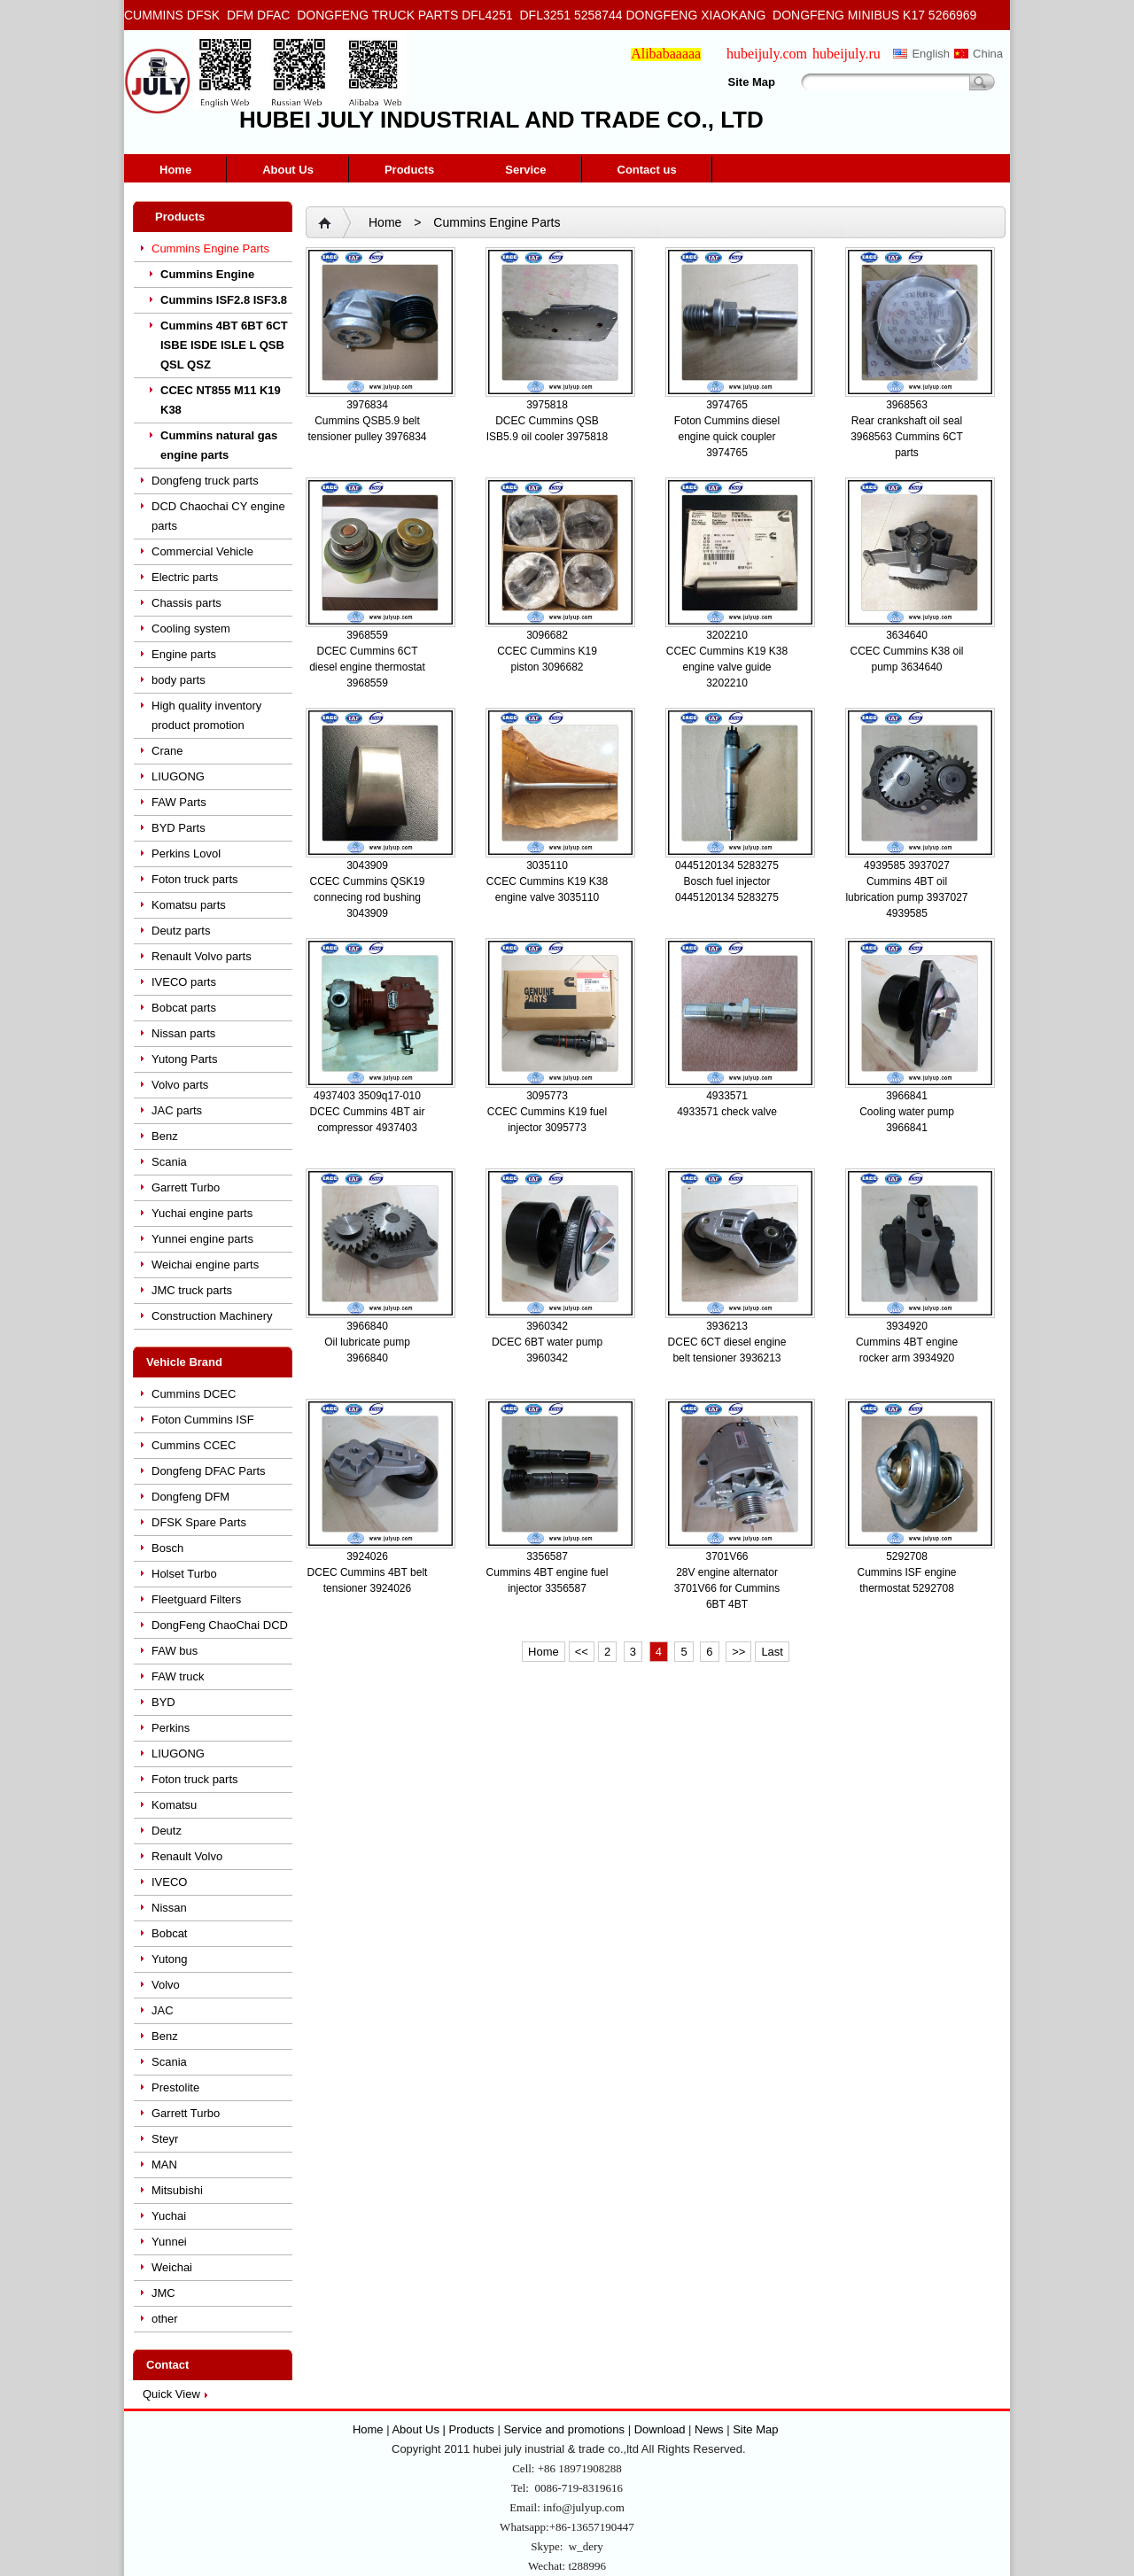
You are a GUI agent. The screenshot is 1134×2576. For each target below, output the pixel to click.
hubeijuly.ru (846, 53)
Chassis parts (186, 602)
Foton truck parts (194, 879)
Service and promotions (565, 2429)
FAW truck (177, 1676)
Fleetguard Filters (196, 1599)
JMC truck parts (191, 1290)
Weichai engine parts (205, 1264)
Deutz (166, 1830)
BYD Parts (178, 827)
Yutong (169, 1959)
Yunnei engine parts (202, 1238)
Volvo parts (179, 1084)
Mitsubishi (177, 2190)
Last (772, 1651)
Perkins (170, 1727)
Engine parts (183, 654)
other (164, 2318)
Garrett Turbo (185, 1187)
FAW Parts (178, 802)
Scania (169, 1161)
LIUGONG (178, 776)
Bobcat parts (183, 1007)
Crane (167, 750)
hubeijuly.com (766, 53)
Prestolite (175, 2087)
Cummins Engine (207, 274)
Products (409, 169)
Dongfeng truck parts (205, 480)
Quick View (171, 2394)
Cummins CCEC (193, 1445)
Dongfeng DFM (190, 1496)
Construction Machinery (212, 1316)
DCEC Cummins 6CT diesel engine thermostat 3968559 (367, 667)
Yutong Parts (184, 1059)
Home (175, 169)
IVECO (169, 1882)
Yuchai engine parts (201, 1213)
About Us (288, 169)
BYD (163, 1702)
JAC (162, 2010)
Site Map (751, 82)
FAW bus (174, 1650)
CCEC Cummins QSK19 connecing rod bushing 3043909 (366, 897)
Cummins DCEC (193, 1394)
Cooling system (190, 628)
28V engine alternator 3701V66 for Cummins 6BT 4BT (727, 1588)
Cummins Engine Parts (210, 248)
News (709, 2429)
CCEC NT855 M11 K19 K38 (220, 400)
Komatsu (174, 1805)
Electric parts (184, 577)
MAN (164, 2164)
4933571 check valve (727, 1112)
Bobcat (169, 1933)
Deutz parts (180, 930)
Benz (164, 1136)
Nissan (169, 1907)
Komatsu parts (188, 905)
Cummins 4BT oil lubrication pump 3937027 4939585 (906, 897)
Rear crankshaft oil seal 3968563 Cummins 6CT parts (906, 437)
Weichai (171, 2267)
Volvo (165, 1984)
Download (660, 2429)
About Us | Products (444, 2429)
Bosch (167, 1548)
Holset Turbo (184, 1573)
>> (738, 1651)
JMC (163, 2293)
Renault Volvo (186, 1856)
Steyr (164, 2138)
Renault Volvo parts (201, 956)
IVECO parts (183, 982)
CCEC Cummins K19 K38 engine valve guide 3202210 (727, 667)
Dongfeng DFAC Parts (208, 1471)
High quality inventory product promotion (206, 715)
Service (525, 169)
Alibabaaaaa (666, 53)
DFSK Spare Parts (198, 1522)
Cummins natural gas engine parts (218, 445)
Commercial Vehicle (202, 551)
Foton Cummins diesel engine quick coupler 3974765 (727, 437)
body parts (178, 680)
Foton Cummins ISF (202, 1419)
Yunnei (169, 2241)
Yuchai (168, 2216)
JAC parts (176, 1110)
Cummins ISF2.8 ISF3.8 (223, 299)
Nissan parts (183, 1033)
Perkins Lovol (186, 853)
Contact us (647, 169)
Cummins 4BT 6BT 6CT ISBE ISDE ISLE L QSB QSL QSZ (224, 345)
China (988, 53)
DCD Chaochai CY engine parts (218, 516)
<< (581, 1651)
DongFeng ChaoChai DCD (219, 1625)
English (931, 53)
